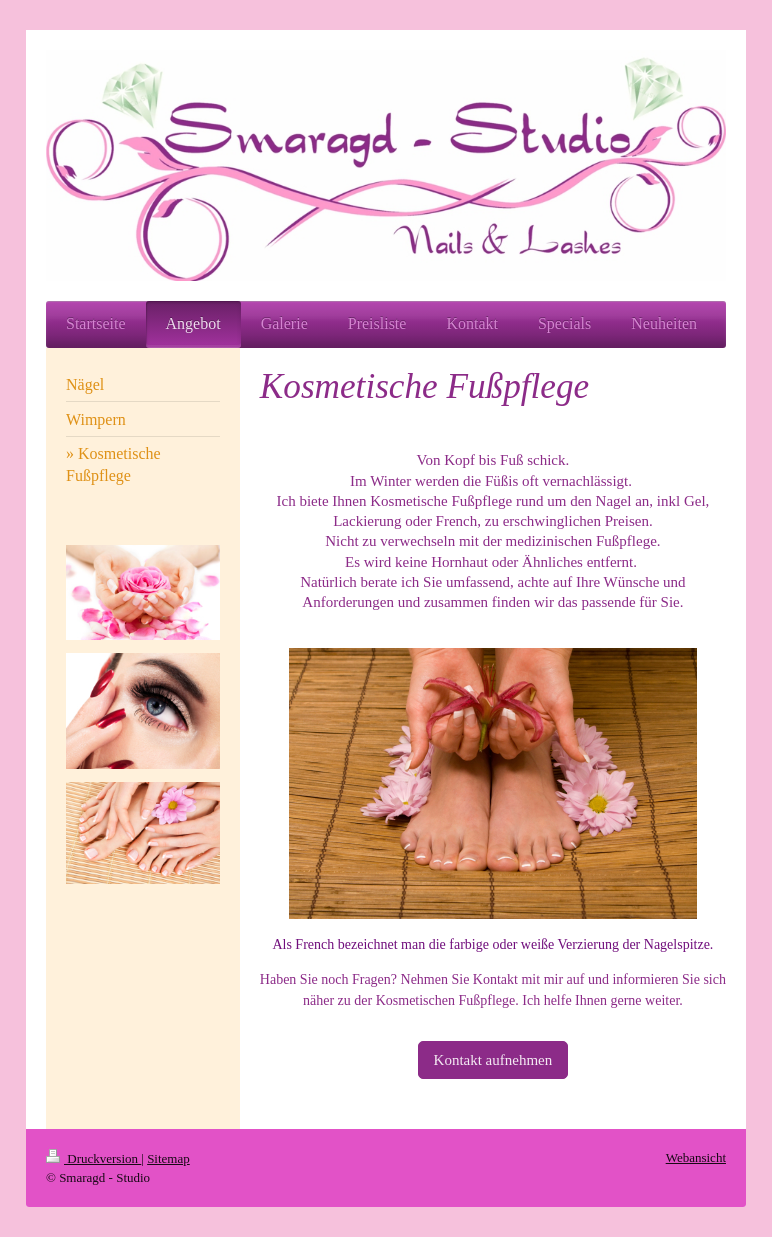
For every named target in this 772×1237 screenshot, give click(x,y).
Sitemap (168, 1158)
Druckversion (93, 1158)
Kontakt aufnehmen (493, 1060)
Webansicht (696, 1157)
